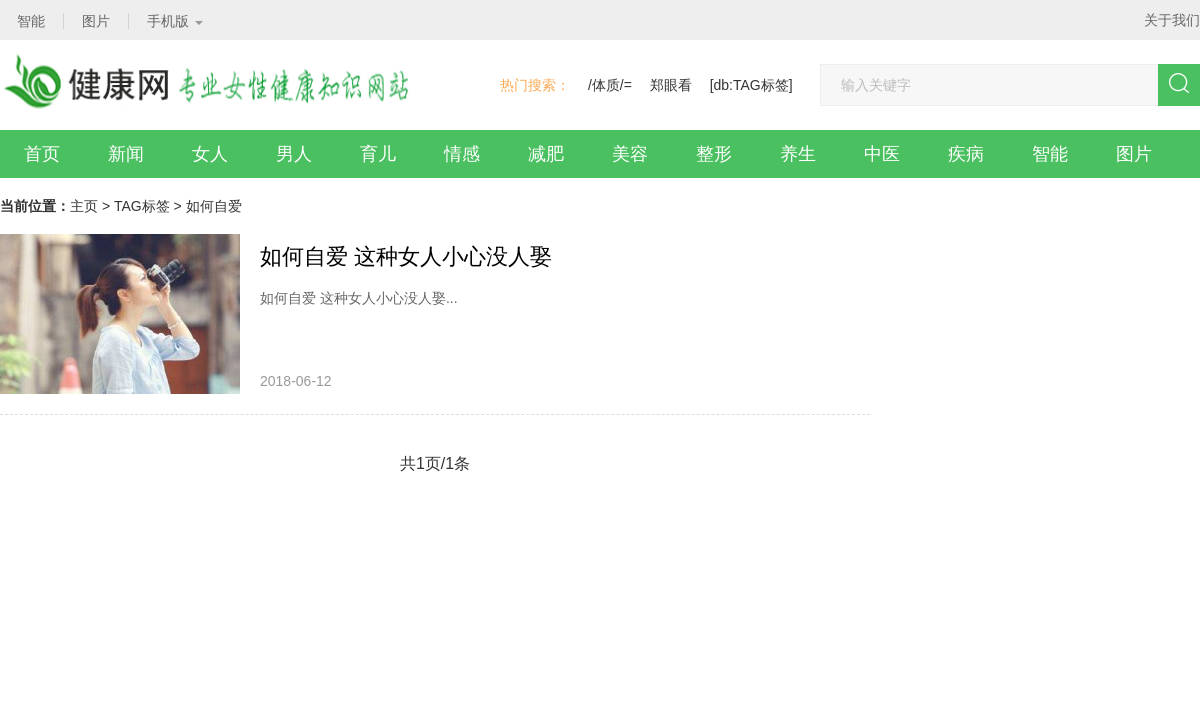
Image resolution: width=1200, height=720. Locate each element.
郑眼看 (671, 85)
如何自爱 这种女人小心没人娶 (406, 256)
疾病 (966, 154)
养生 (798, 154)
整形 (714, 154)
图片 (1134, 154)
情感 (462, 154)
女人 (210, 154)
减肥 (546, 154)
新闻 (126, 154)
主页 (84, 206)
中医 (882, 154)
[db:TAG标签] (751, 85)
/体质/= (610, 85)
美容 (630, 154)
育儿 (378, 154)
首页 (42, 154)
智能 (1050, 154)
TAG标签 (142, 206)
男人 (294, 154)
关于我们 (1172, 20)
